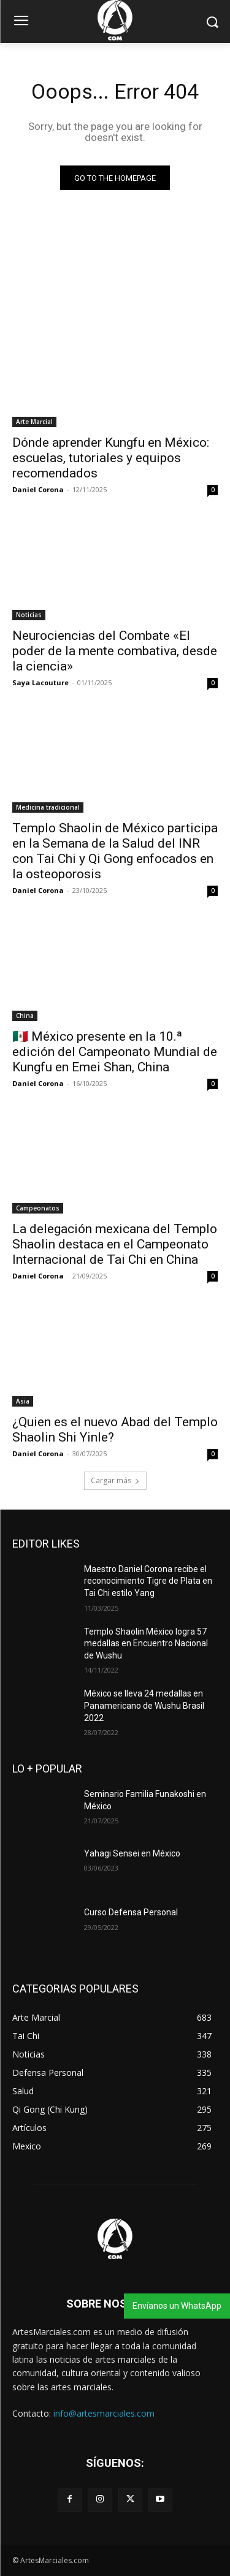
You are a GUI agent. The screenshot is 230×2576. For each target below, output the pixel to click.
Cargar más (115, 1480)
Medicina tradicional (48, 807)
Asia (22, 1401)
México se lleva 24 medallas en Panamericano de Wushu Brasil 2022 (144, 1705)
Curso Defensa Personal (131, 1912)
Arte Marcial (34, 421)
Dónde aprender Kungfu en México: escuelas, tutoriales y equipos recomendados (110, 458)
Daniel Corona (38, 489)
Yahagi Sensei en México (132, 1853)
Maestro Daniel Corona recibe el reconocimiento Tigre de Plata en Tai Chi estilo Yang (148, 1581)
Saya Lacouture (40, 682)
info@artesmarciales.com (104, 2413)
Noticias (29, 614)
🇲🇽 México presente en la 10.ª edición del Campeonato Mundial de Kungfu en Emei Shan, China (114, 1051)
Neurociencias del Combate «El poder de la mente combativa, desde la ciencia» (114, 651)
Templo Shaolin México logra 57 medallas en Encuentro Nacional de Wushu (146, 1643)
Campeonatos (37, 1208)
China (25, 1015)
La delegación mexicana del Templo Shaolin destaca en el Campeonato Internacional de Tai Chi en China (114, 1244)
